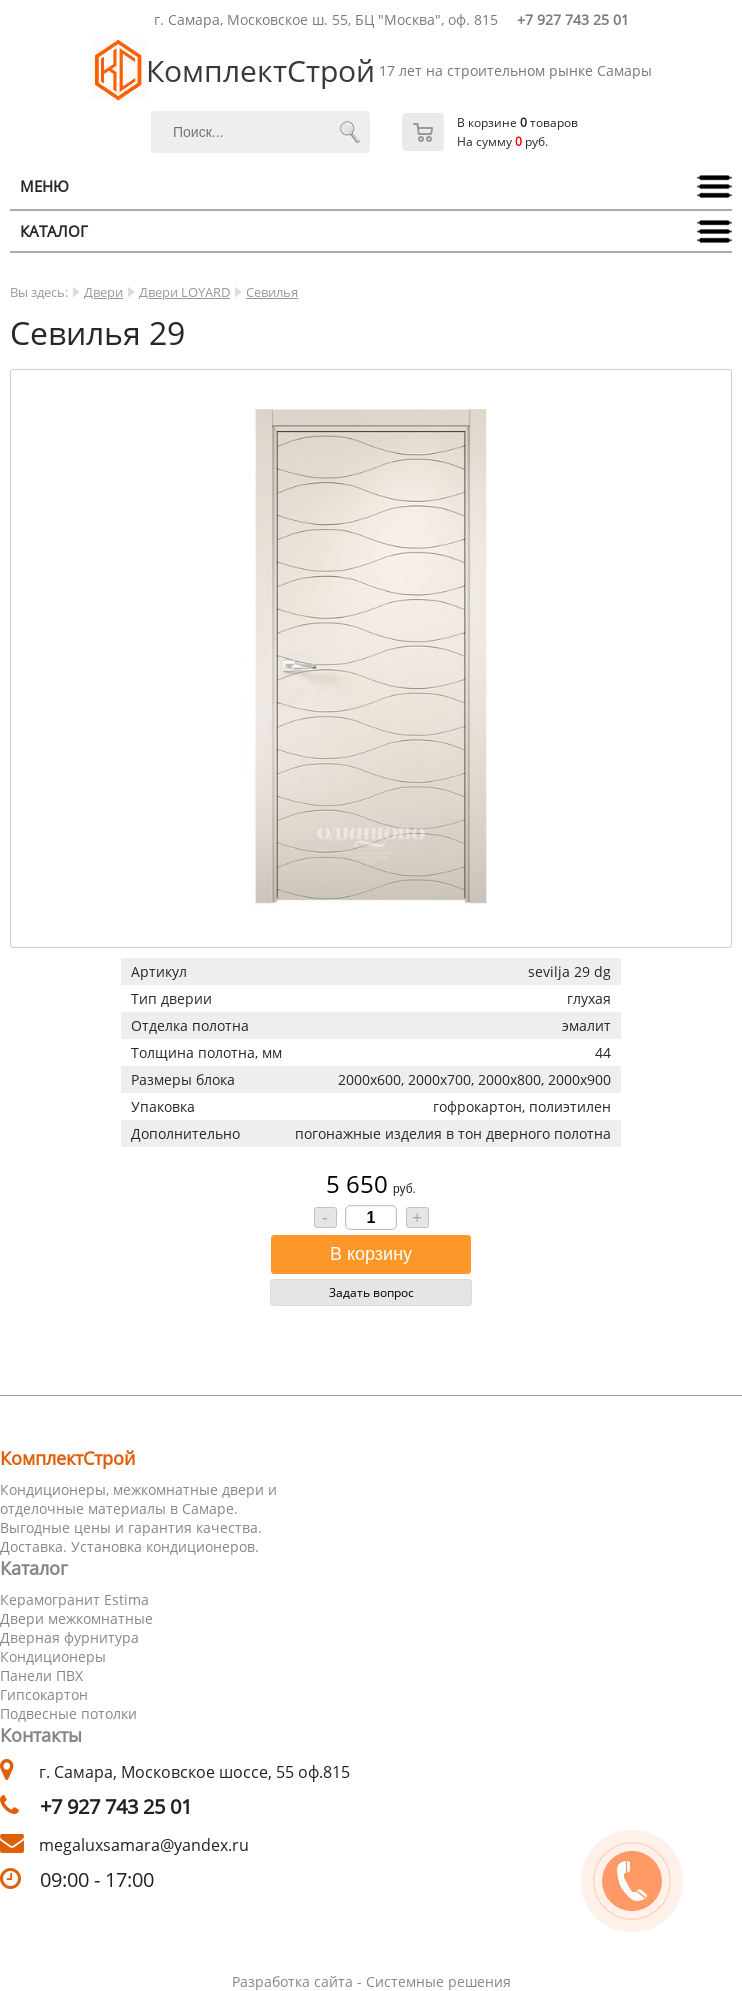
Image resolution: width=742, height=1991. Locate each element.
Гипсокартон (44, 1694)
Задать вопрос (371, 1292)
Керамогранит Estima (74, 1599)
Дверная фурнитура (69, 1637)
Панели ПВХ (41, 1675)
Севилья (272, 292)
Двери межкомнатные (76, 1618)
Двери (103, 292)
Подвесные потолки (68, 1713)
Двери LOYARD (184, 292)
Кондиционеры (53, 1656)
